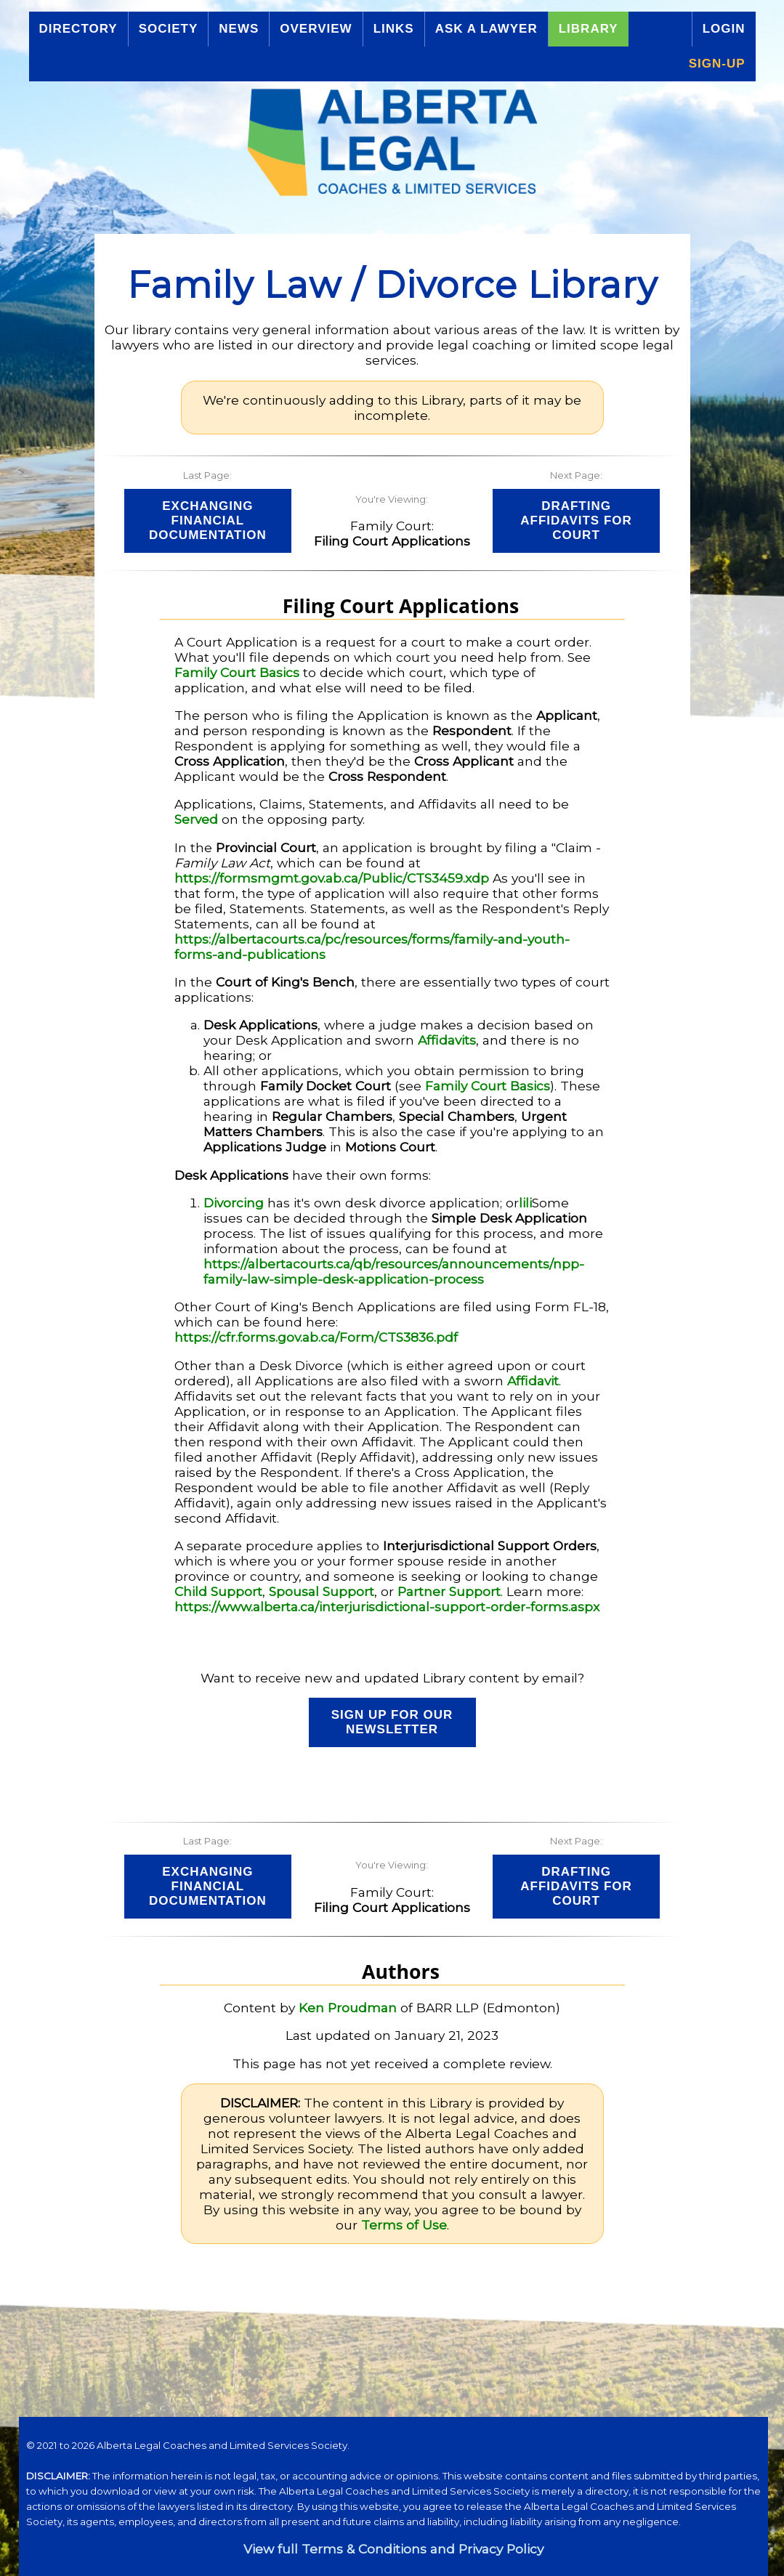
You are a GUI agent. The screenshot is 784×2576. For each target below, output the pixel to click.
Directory (78, 29)
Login (724, 29)
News (239, 29)
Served (196, 819)
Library (588, 29)
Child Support (218, 1591)
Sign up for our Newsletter (392, 1722)
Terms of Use (404, 2224)
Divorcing (233, 1202)
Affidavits (447, 1040)
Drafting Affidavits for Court (575, 520)
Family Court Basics (236, 672)
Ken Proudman (348, 2007)
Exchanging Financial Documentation (208, 520)
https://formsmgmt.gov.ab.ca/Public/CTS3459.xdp (331, 878)
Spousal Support (321, 1591)
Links (393, 29)
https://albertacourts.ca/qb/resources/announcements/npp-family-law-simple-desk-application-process (393, 1271)
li (522, 1202)
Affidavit (533, 1380)
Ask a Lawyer (486, 29)
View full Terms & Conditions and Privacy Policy (393, 2548)
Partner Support (449, 1591)
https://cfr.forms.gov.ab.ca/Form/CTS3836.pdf (316, 1337)
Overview (316, 29)
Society (168, 29)
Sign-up (717, 63)
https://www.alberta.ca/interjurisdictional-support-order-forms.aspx (386, 1606)
